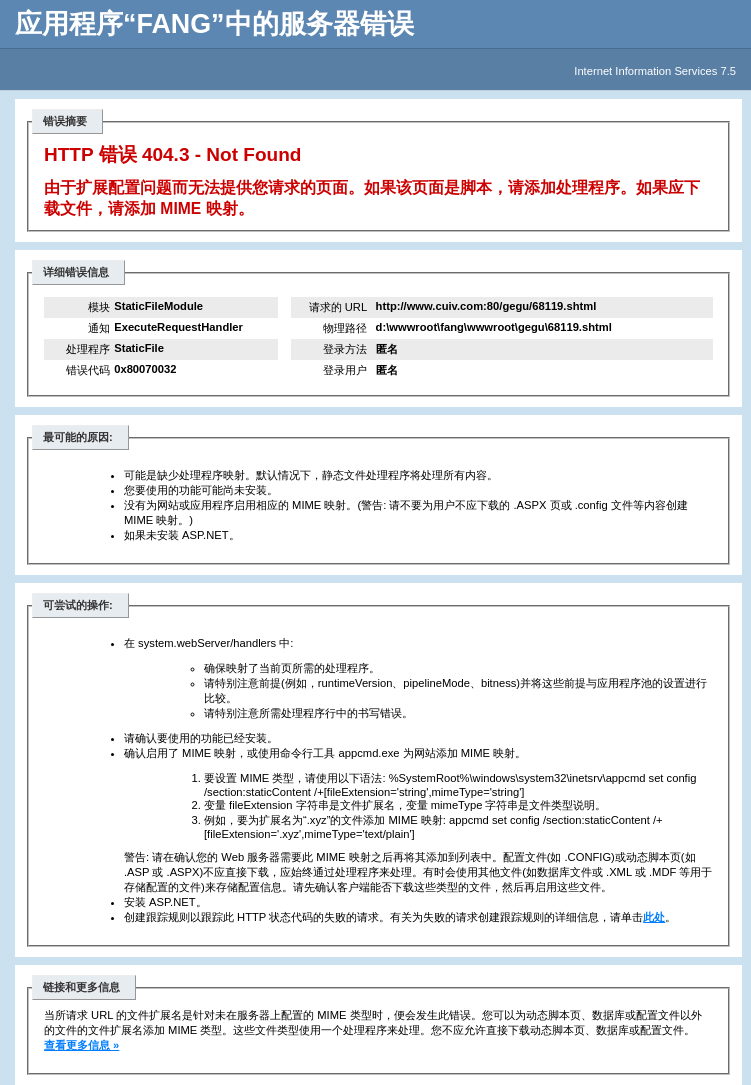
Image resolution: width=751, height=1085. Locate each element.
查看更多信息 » (81, 1045)
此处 (654, 917)
